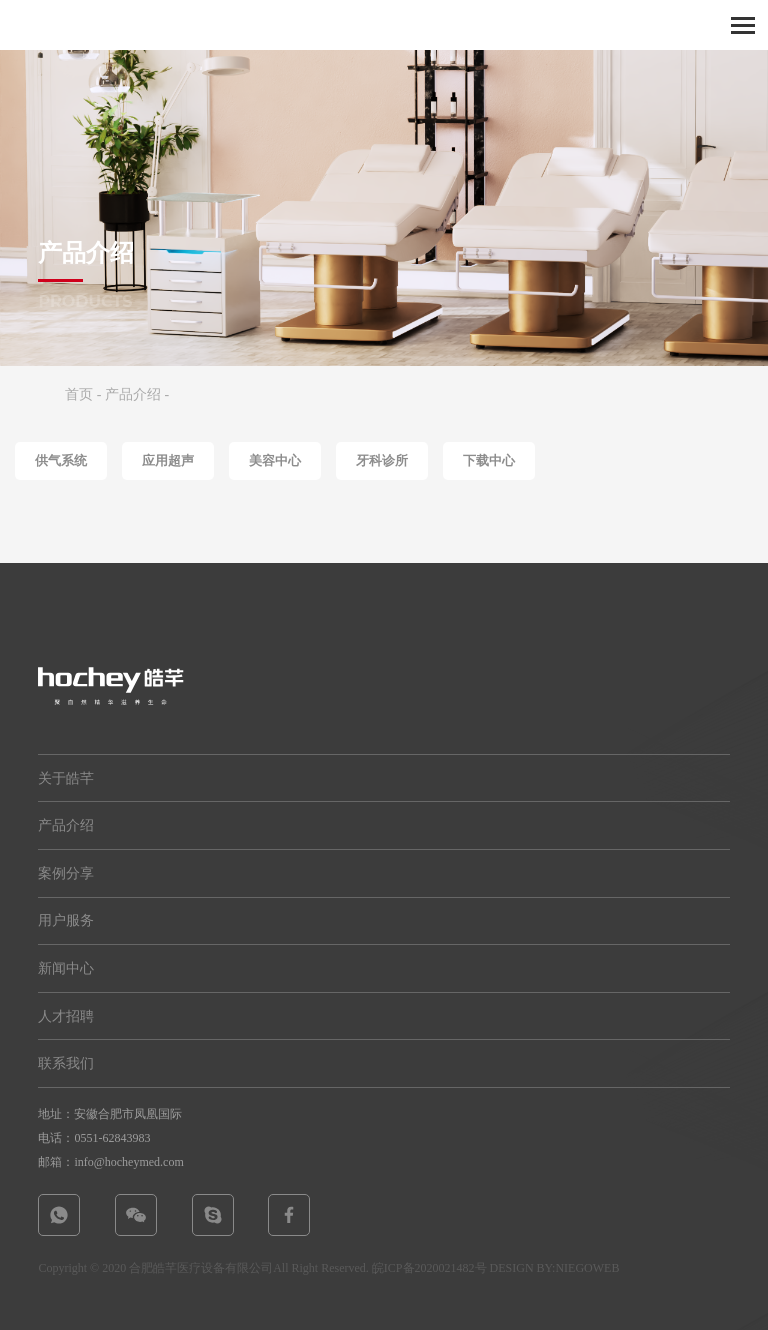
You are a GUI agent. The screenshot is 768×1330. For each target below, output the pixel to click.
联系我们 (66, 1063)
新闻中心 (66, 968)
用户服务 (66, 920)
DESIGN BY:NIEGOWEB (555, 1268)
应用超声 (168, 460)
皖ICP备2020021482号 (429, 1268)
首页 (79, 394)
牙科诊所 (382, 460)
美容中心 (275, 460)
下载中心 (489, 460)
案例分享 (66, 873)
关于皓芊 (66, 778)
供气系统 (61, 460)
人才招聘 (66, 1016)
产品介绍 (133, 394)
